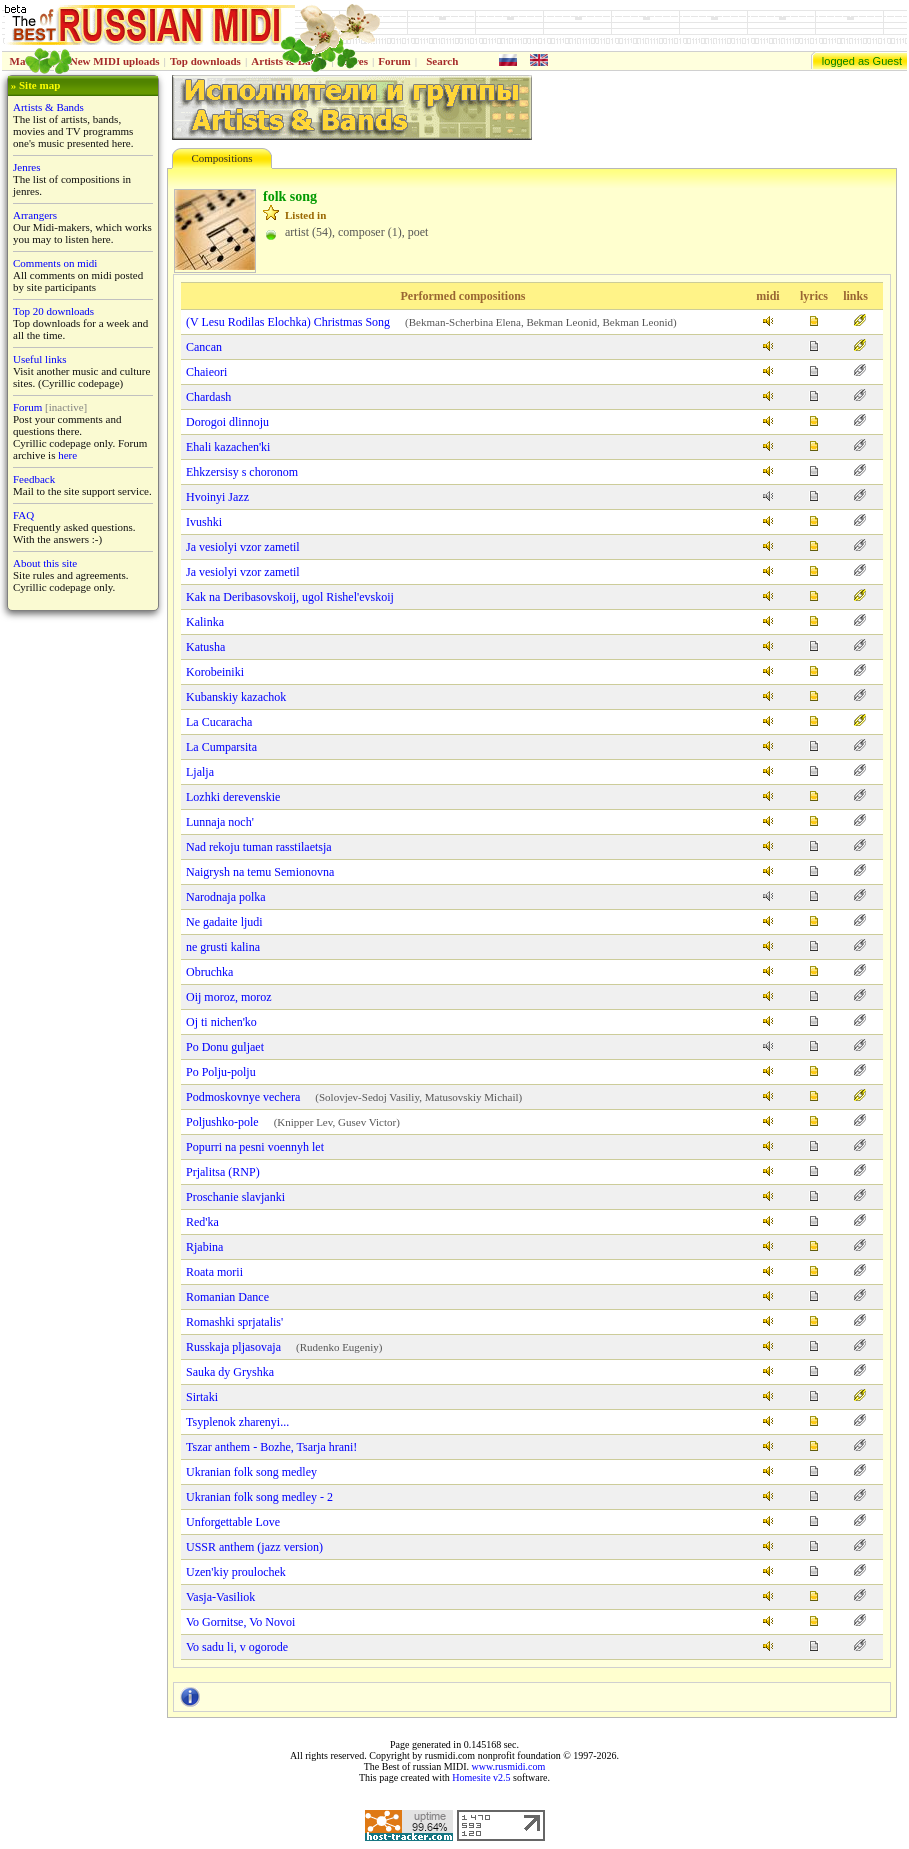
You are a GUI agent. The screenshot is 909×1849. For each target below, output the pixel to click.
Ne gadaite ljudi (224, 922)
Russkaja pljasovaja (233, 1347)
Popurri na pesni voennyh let (255, 1147)
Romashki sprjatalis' (234, 1322)
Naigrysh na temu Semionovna (260, 872)
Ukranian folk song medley (251, 1472)
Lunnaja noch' (220, 822)
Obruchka (209, 972)
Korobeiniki (215, 672)
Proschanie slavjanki (235, 1197)
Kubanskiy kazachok (236, 697)
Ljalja (200, 772)
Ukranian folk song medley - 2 (259, 1497)
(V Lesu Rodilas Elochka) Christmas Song (288, 322)
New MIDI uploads (115, 61)
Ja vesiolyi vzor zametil (243, 547)
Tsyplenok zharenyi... (237, 1422)
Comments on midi (55, 263)
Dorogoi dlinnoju (227, 422)
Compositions (221, 158)
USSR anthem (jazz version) (254, 1547)
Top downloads (205, 61)
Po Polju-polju (221, 1072)
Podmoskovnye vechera (243, 1097)
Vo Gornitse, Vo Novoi (240, 1622)
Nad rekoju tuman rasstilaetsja (259, 847)
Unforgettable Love (233, 1522)
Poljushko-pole (222, 1122)
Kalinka (205, 622)
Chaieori (206, 372)
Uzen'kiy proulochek (236, 1572)
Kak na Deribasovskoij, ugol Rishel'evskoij (290, 597)
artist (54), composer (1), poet (356, 232)
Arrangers (35, 215)
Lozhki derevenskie (233, 797)
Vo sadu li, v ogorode (237, 1647)
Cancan (204, 347)
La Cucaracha (219, 722)
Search (442, 61)
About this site (45, 563)
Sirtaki (202, 1397)
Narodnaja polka (226, 897)
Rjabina (204, 1247)
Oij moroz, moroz (229, 997)
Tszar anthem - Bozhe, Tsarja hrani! (271, 1447)
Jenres (27, 167)
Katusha (205, 647)
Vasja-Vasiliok (220, 1597)
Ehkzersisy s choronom (242, 472)
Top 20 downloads (53, 311)
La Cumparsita (221, 747)
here (67, 455)
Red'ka (202, 1222)
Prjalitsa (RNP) (223, 1172)
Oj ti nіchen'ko (221, 1022)
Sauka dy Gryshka (230, 1372)
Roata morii (214, 1272)
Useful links (39, 359)
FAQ (23, 515)
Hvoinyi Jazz (217, 497)
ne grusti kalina (223, 947)
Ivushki (204, 522)
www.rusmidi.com (508, 1766)
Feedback (34, 479)
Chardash (208, 397)
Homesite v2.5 (481, 1777)
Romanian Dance (227, 1297)
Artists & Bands (48, 107)
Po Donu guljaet (225, 1047)
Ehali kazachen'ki (228, 447)
